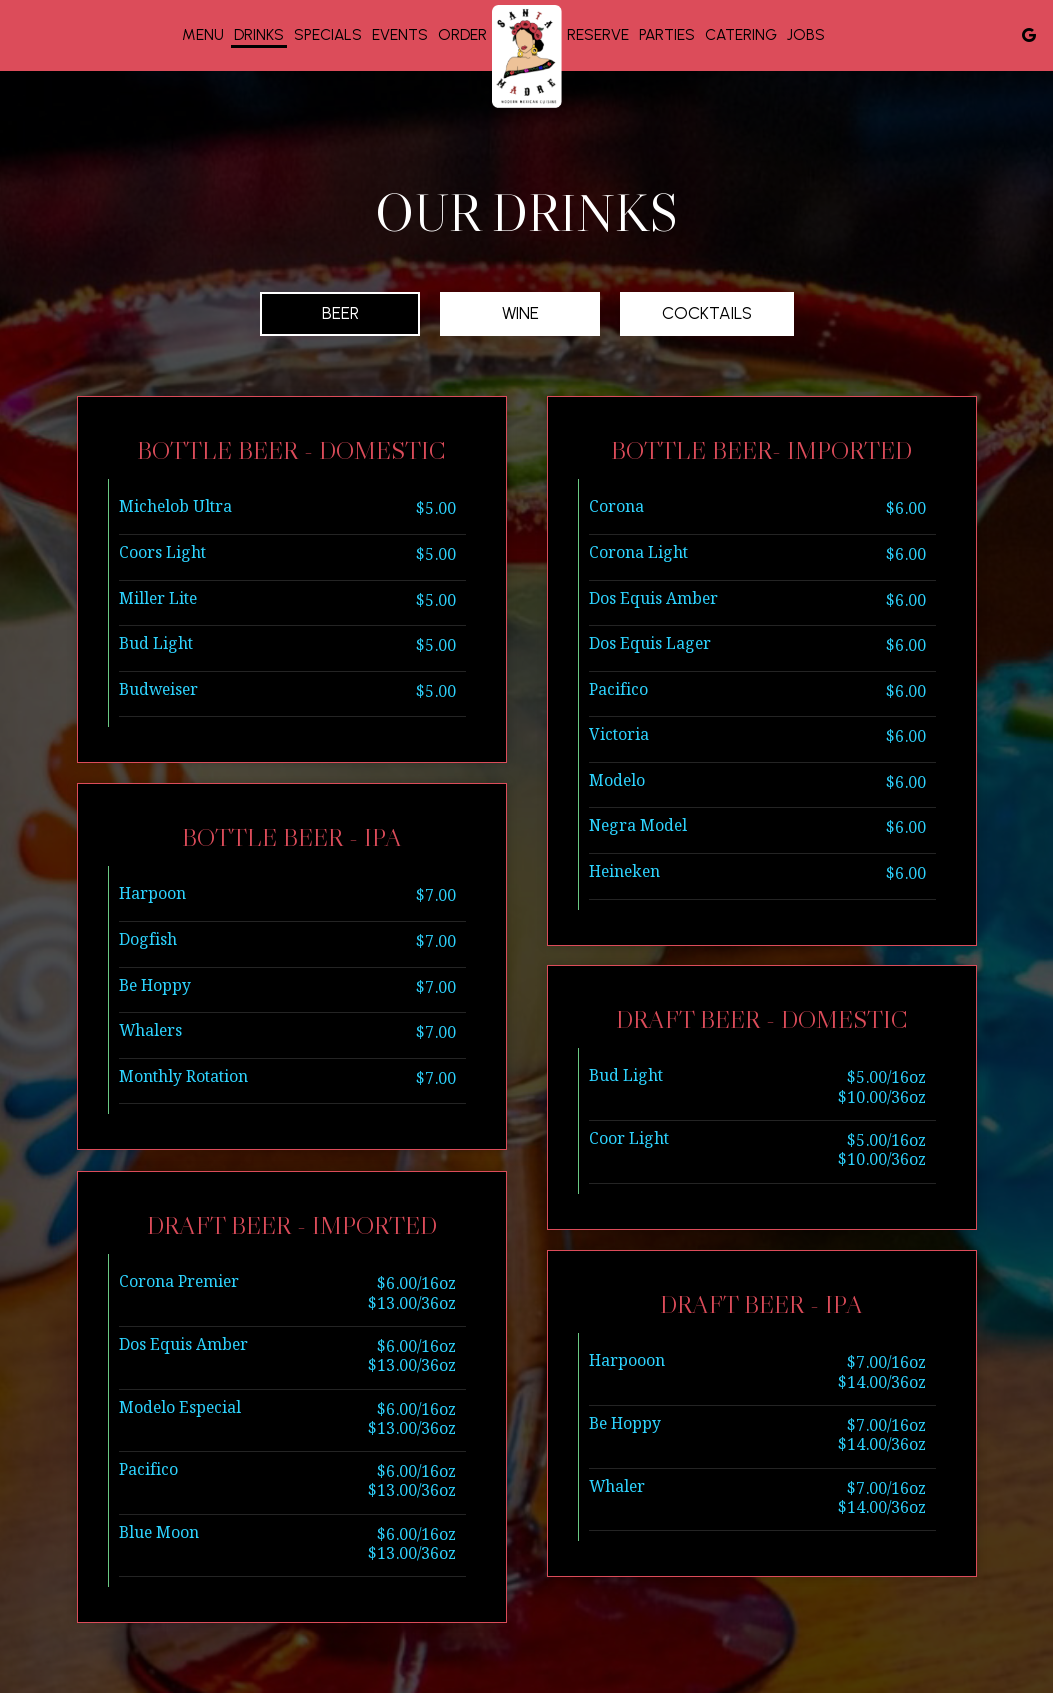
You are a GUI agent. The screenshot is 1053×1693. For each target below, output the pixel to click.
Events (400, 34)
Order (462, 34)
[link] (527, 56)
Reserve (598, 34)
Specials (328, 34)
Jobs (806, 34)
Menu (203, 34)
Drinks (259, 34)
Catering (741, 34)
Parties (667, 34)
